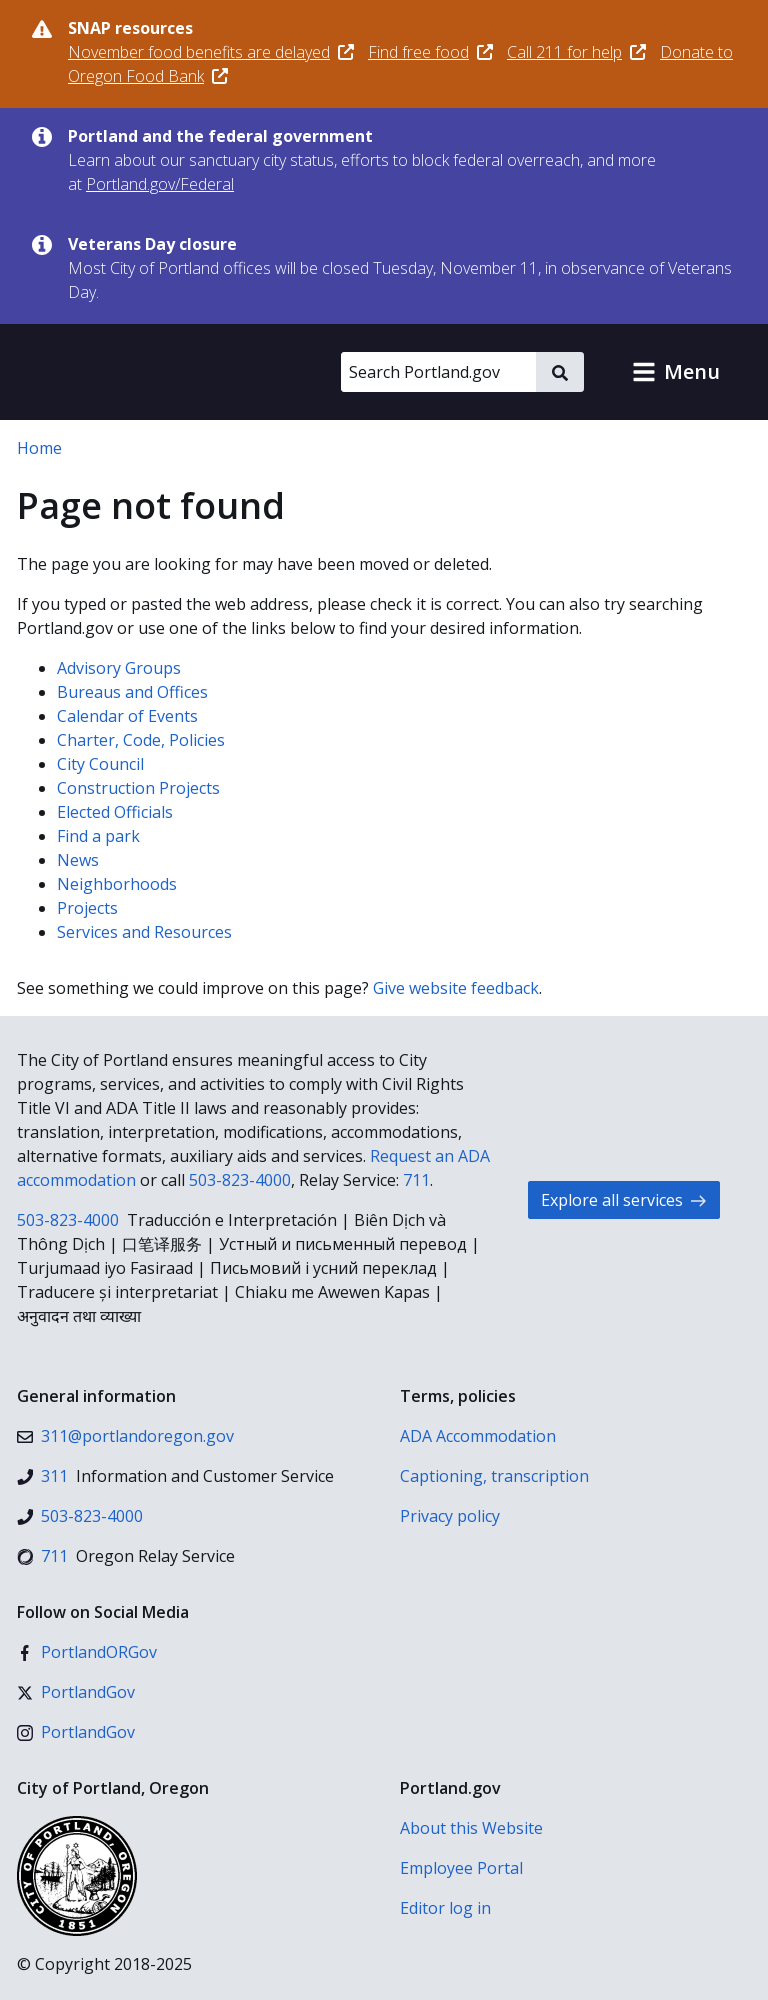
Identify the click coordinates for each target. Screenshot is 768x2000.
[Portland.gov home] (134, 372)
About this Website (471, 1828)
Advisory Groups (119, 668)
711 (416, 1180)
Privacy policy (450, 1516)
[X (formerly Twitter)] (76, 1692)
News (78, 860)
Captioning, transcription (494, 1476)
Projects (87, 908)
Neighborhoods (117, 884)
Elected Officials (115, 812)
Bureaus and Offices (132, 692)
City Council (100, 764)
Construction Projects (138, 788)
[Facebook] (87, 1652)
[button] (676, 372)
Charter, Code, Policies (141, 740)
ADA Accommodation (478, 1436)
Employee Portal (461, 1868)
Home (39, 448)
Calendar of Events (127, 716)
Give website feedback (456, 988)
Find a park (98, 836)
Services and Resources (144, 932)
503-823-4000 (240, 1180)
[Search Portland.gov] (438, 372)
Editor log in (445, 1908)
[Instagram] (76, 1732)
